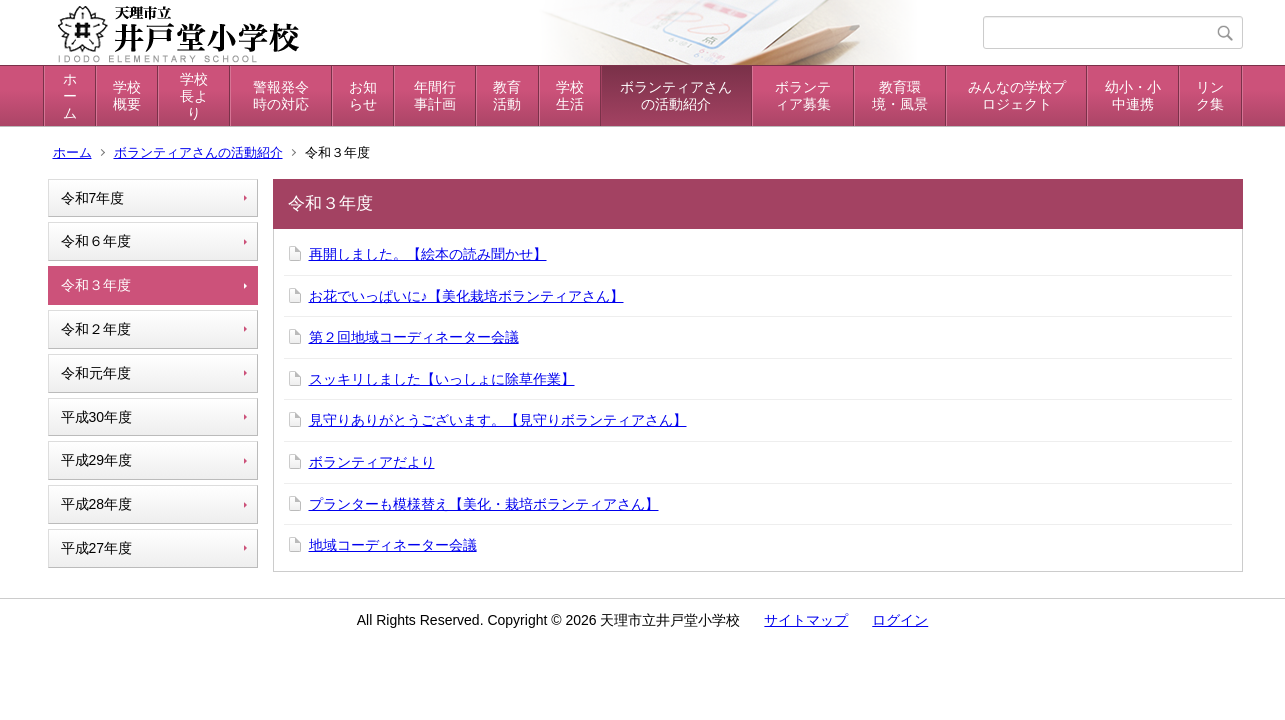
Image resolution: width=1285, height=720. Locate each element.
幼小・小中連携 (1133, 95)
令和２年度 (96, 329)
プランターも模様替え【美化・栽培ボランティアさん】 (484, 504)
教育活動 (507, 95)
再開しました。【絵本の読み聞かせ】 (428, 254)
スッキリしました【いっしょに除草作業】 (442, 379)
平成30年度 (97, 417)
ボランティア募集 (803, 95)
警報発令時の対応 (281, 95)
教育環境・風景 (900, 95)
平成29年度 (97, 460)
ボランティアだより (372, 462)
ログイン (900, 620)
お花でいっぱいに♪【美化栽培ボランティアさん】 (466, 296)
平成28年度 (97, 504)
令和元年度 (96, 373)
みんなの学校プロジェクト (1017, 95)
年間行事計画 (435, 95)
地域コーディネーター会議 (393, 545)
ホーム (70, 96)
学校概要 (127, 95)
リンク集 (1210, 95)
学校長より (194, 96)
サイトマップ (806, 620)
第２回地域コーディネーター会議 (414, 337)
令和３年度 (96, 285)
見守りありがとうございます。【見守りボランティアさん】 (498, 420)
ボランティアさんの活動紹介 (676, 95)
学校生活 (570, 95)
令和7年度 (93, 198)
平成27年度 (97, 548)
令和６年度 (96, 241)
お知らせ (363, 95)
